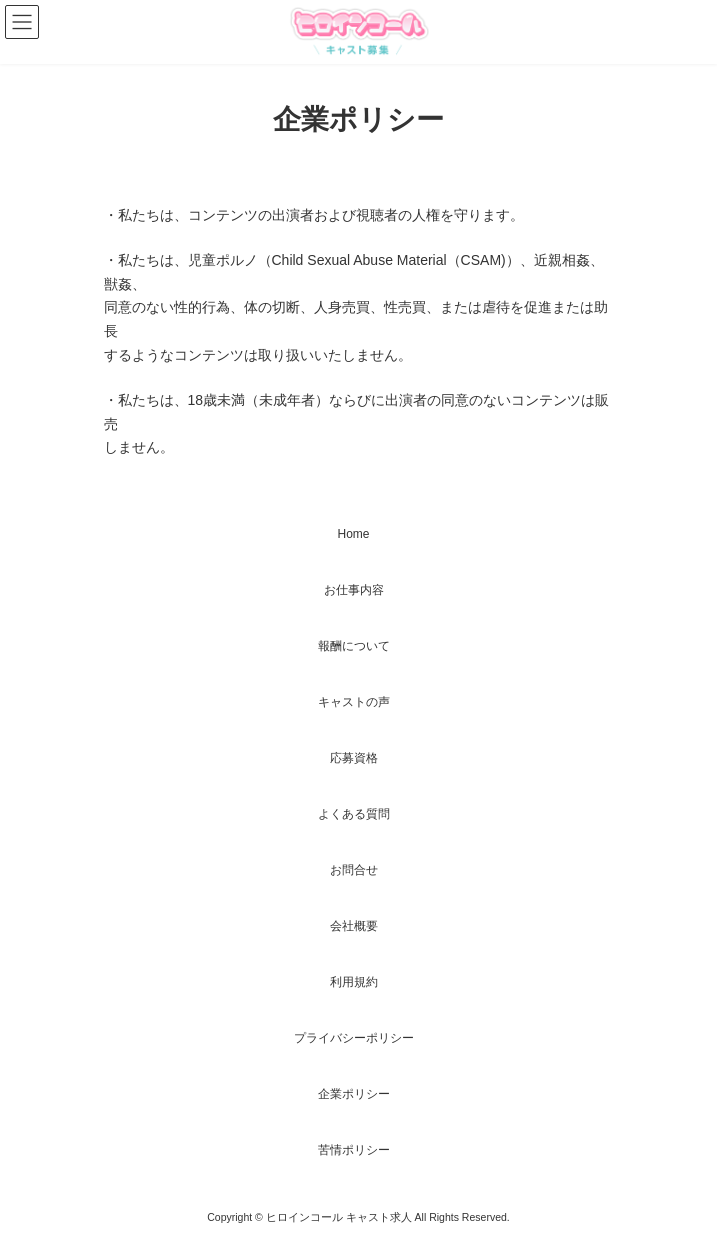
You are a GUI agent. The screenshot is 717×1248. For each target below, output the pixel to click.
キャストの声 (354, 702)
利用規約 (354, 982)
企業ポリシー (354, 1094)
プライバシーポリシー (354, 1038)
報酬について (354, 646)
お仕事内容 (354, 590)
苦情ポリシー (354, 1150)
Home (353, 534)
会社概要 (354, 926)
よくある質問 (354, 814)
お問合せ (354, 870)
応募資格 (354, 758)
